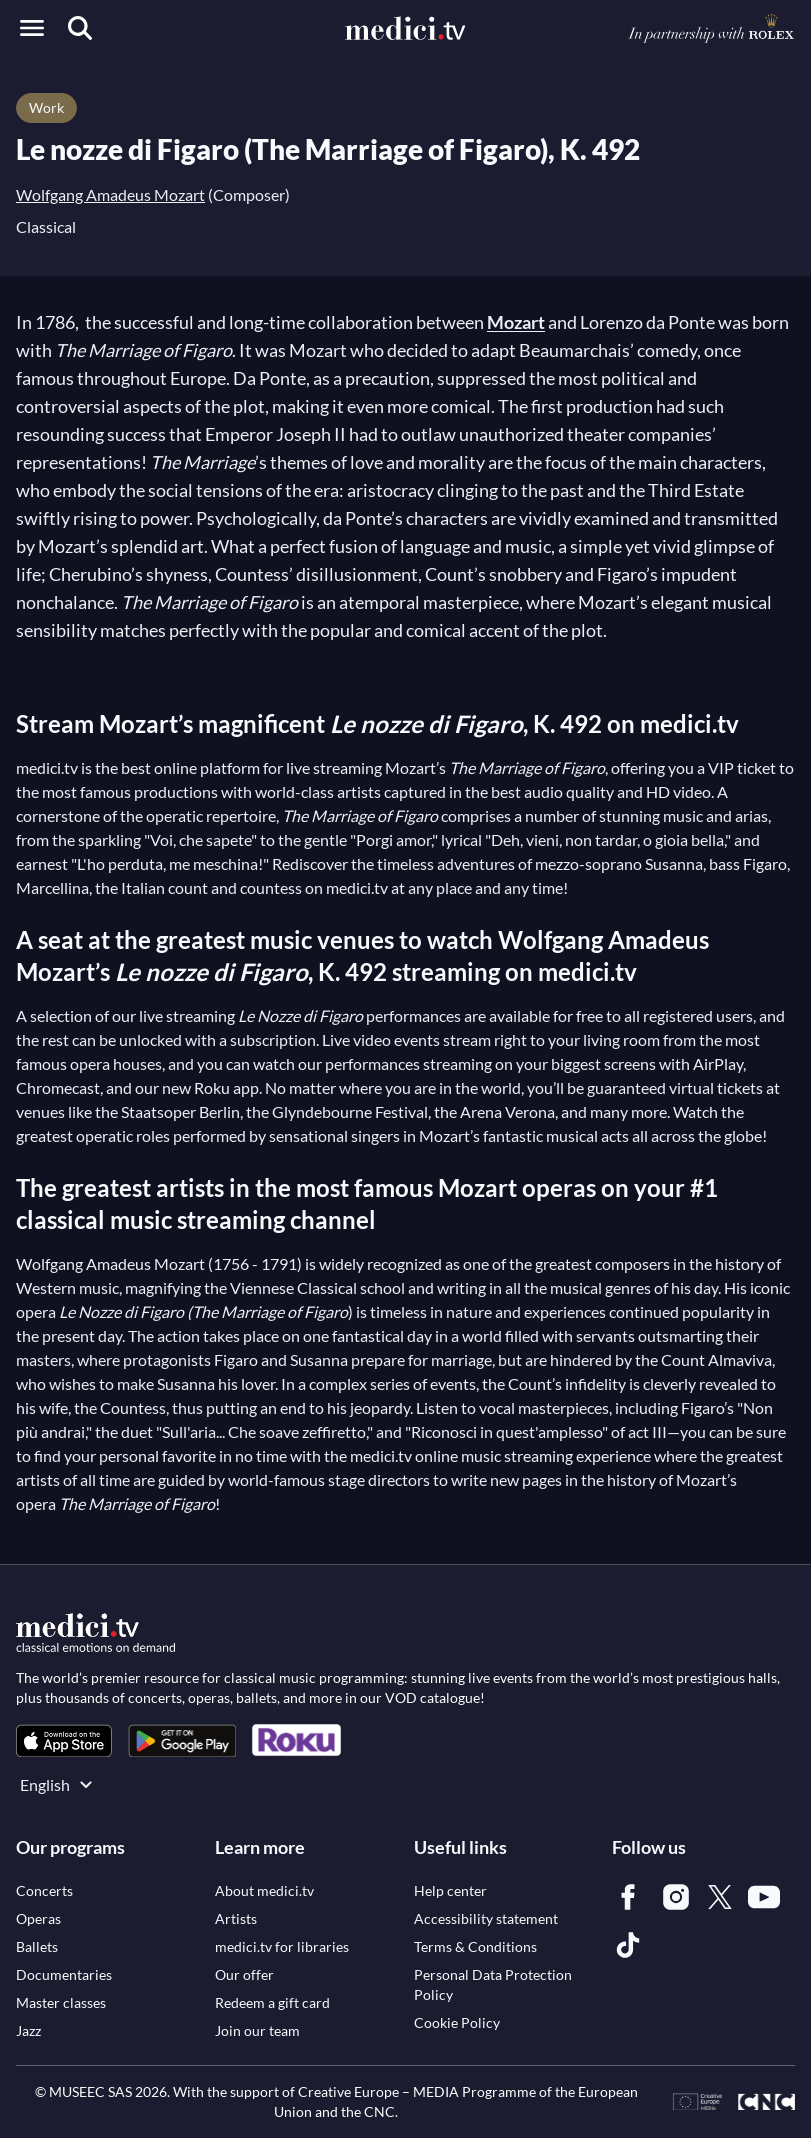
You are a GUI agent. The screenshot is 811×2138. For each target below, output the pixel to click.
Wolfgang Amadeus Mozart (110, 194)
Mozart (516, 322)
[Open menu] (32, 28)
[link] (64, 1740)
